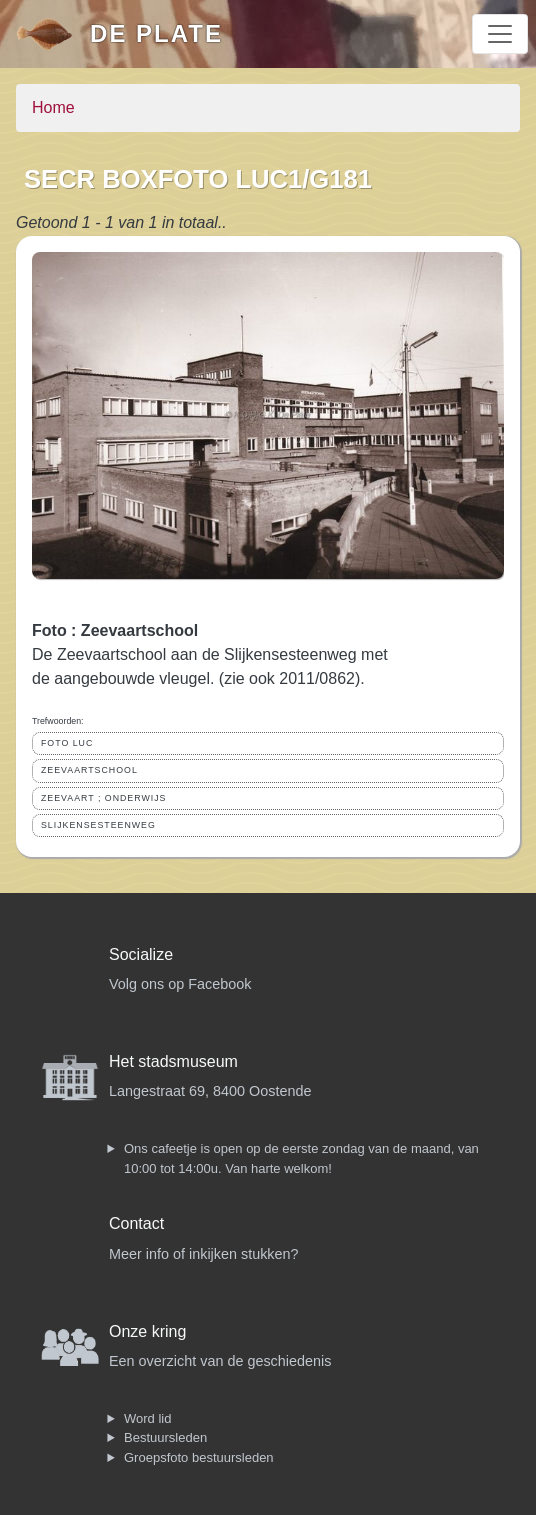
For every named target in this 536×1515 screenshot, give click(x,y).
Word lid (147, 1418)
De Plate (156, 33)
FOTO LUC (67, 743)
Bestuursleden (165, 1437)
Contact (136, 1223)
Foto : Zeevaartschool (115, 630)
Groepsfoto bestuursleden (199, 1457)
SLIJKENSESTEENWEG (98, 825)
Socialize (141, 954)
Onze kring (147, 1331)
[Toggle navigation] (500, 34)
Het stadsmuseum (173, 1061)
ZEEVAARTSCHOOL (89, 770)
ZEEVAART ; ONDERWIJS (103, 798)
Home (53, 107)
